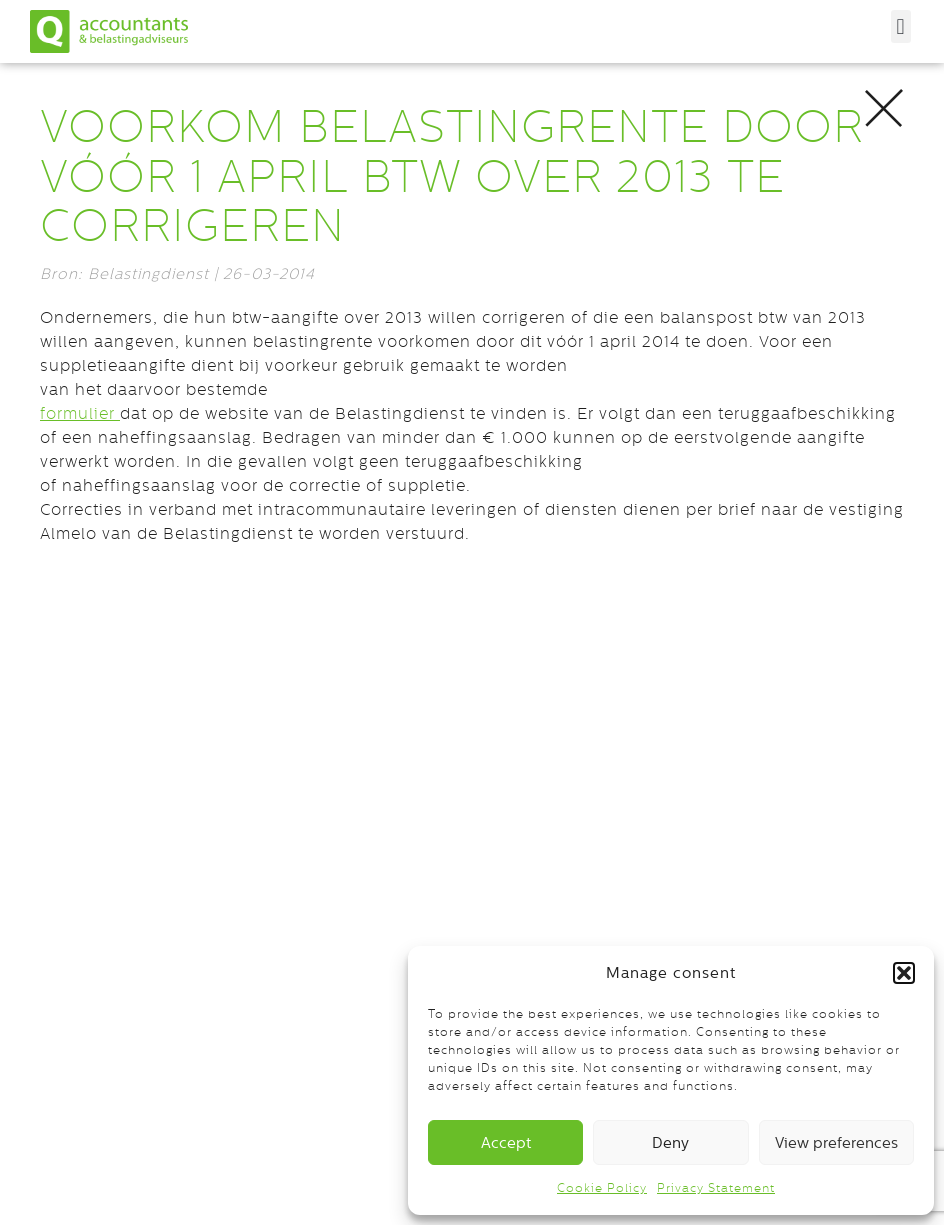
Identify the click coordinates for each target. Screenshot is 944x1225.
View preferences (836, 1142)
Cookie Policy (602, 1188)
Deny (670, 1142)
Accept (506, 1142)
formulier (80, 413)
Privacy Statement (716, 1188)
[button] (904, 973)
